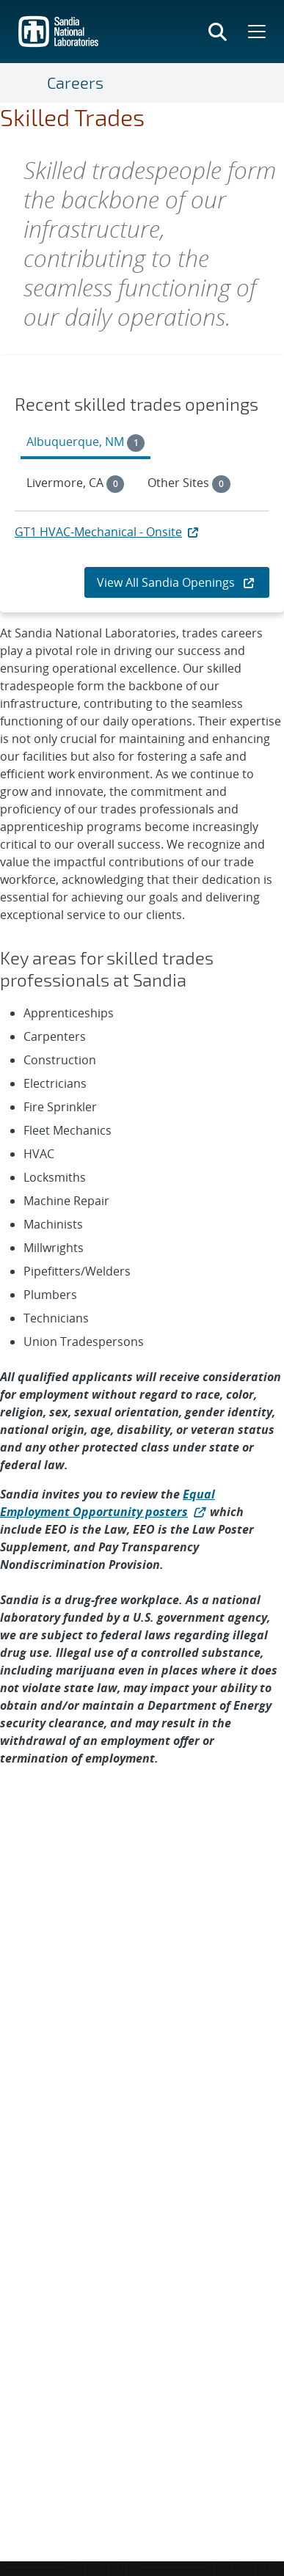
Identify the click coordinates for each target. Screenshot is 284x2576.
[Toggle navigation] (29, 83)
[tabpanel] (142, 537)
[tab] (85, 443)
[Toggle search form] (218, 31)
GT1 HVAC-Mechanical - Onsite (108, 532)
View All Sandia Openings (177, 582)
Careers (75, 82)
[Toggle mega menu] (255, 31)
